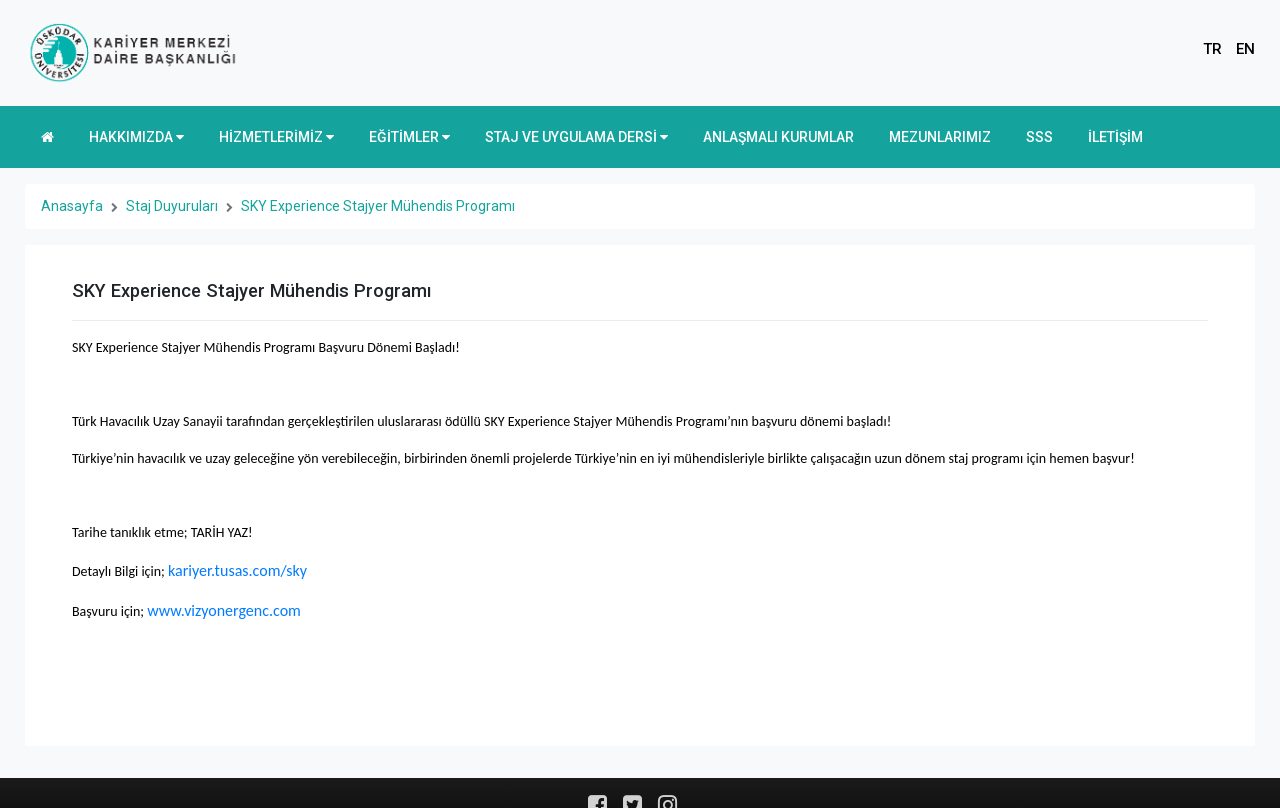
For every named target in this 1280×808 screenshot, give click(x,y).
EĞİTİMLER (409, 137)
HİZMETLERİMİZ (276, 137)
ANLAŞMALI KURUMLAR (778, 137)
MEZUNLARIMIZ (940, 137)
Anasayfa (72, 206)
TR (1212, 49)
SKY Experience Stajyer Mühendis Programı (378, 206)
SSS (1039, 137)
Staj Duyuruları (172, 206)
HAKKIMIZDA (136, 137)
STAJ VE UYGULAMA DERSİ (576, 137)
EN (1245, 49)
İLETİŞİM (1115, 137)
